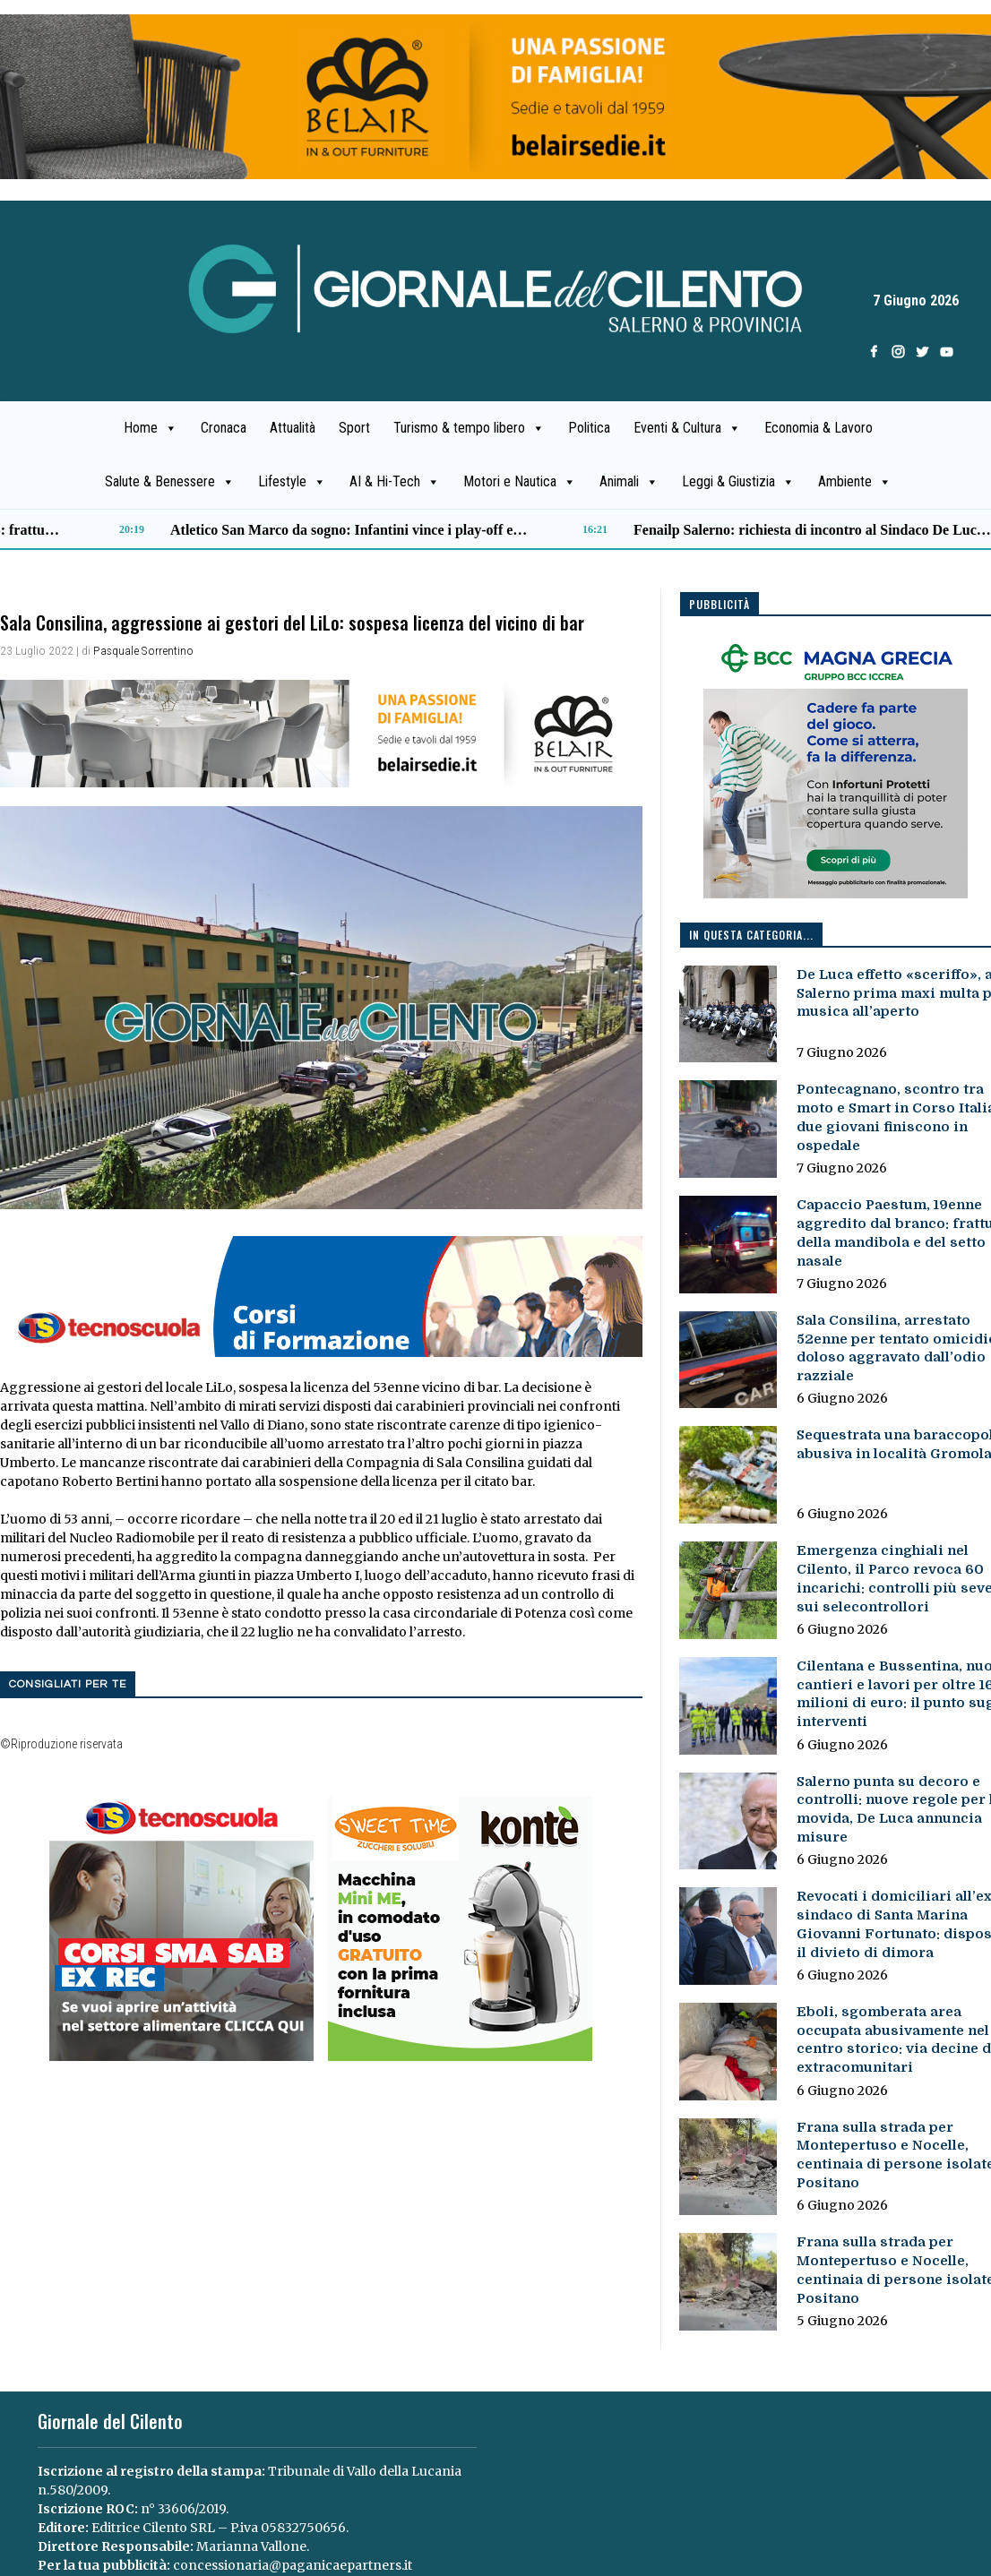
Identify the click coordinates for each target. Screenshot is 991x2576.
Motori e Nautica (519, 482)
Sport (354, 427)
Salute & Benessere (170, 482)
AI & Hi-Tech (394, 482)
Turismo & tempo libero (469, 428)
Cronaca (223, 427)
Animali (629, 482)
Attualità (292, 427)
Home (150, 428)
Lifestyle (292, 482)
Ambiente (855, 482)
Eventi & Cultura (687, 428)
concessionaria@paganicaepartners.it (292, 2565)
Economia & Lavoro (818, 427)
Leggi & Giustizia (738, 482)
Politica (589, 427)
